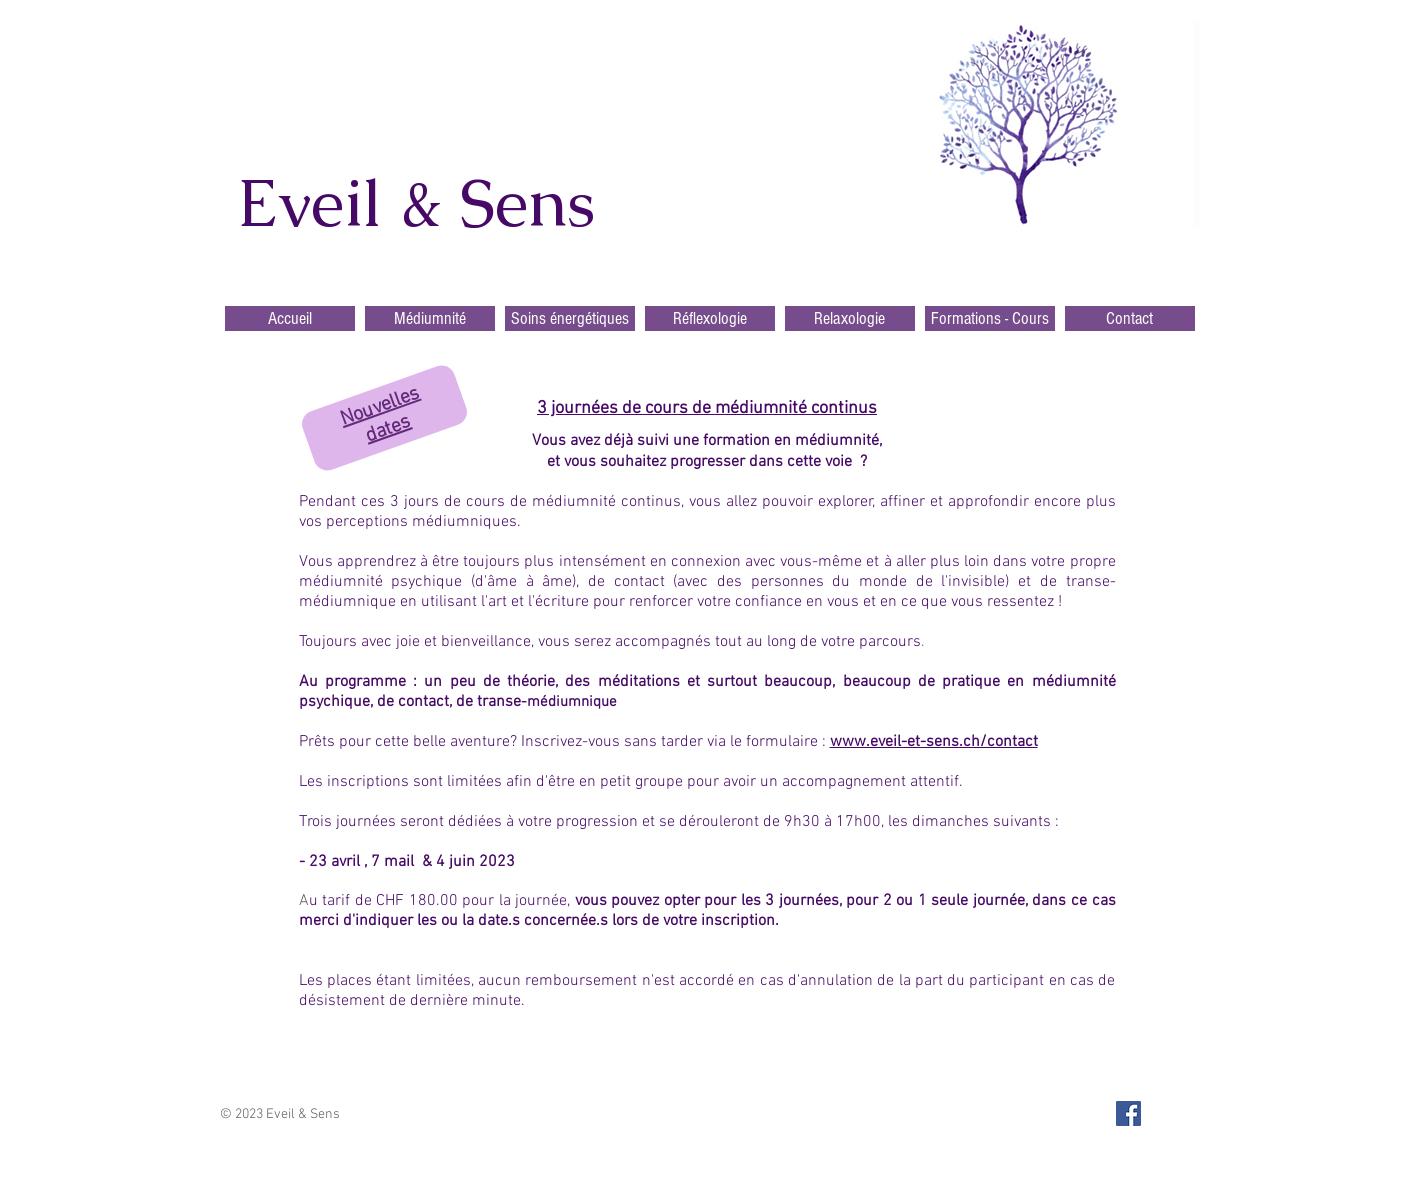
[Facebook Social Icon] (1128, 1113)
